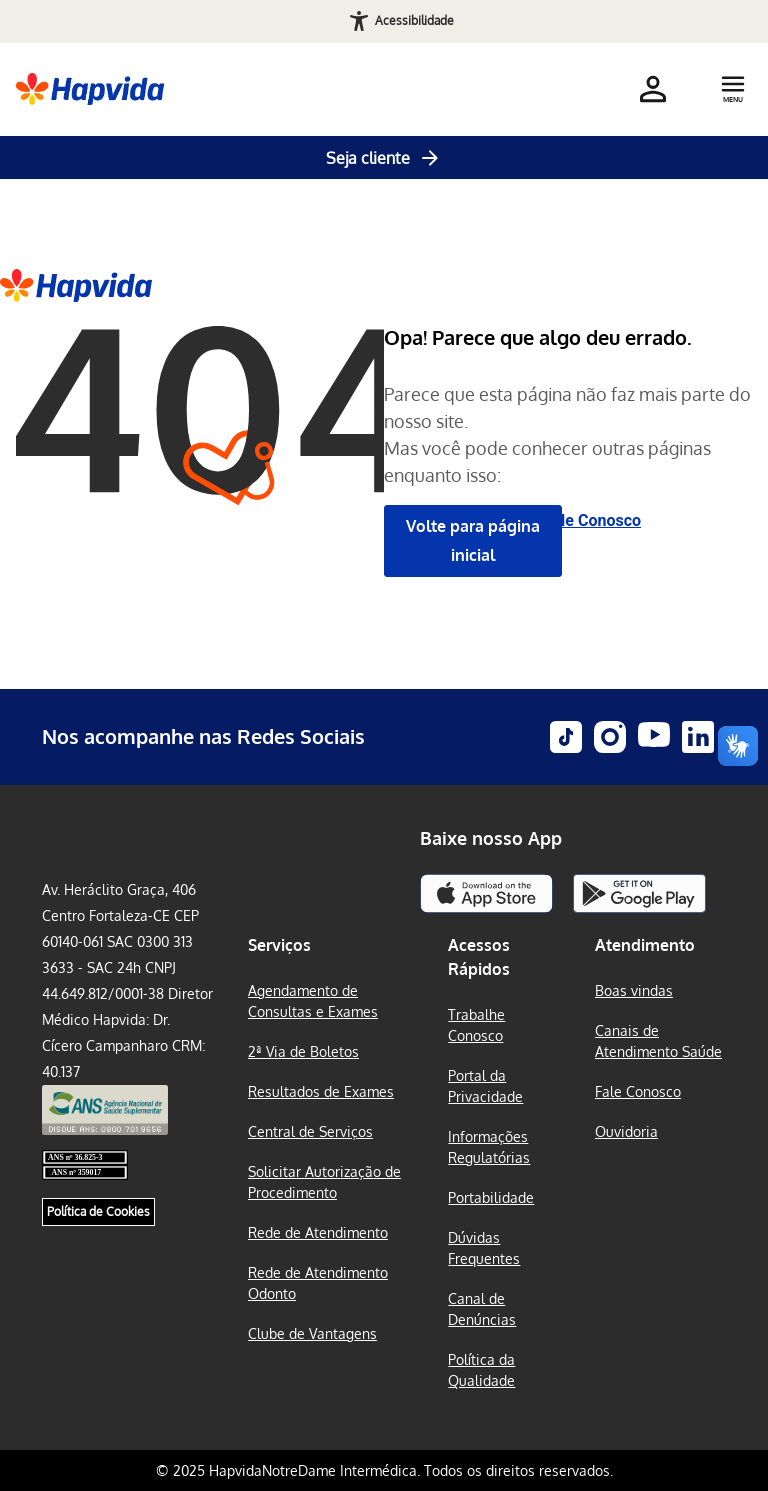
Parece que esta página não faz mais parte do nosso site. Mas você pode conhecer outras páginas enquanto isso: (567, 434)
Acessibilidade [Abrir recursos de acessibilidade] (414, 20)
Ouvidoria (626, 1131)
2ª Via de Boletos (303, 1051)
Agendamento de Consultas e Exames (313, 1001)
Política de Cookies (98, 1221)
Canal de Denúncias (482, 1309)
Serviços (279, 945)
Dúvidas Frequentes (484, 1248)
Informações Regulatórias (489, 1147)
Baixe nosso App (491, 838)
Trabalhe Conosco (476, 1025)
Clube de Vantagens (312, 1333)
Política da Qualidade (481, 1370)
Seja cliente (384, 158)
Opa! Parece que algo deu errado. (538, 337)
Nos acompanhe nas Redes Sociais (203, 736)
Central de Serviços (310, 1131)
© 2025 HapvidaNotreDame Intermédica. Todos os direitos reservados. (384, 1470)
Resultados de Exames (321, 1091)
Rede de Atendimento (318, 1232)
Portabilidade (491, 1197)
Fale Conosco (592, 520)
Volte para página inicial (473, 540)
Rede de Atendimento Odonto (318, 1283)
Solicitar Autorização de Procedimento (324, 1182)
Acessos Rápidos (479, 957)
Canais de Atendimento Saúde (658, 1041)
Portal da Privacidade (485, 1086)
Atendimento (645, 945)
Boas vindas (634, 990)
